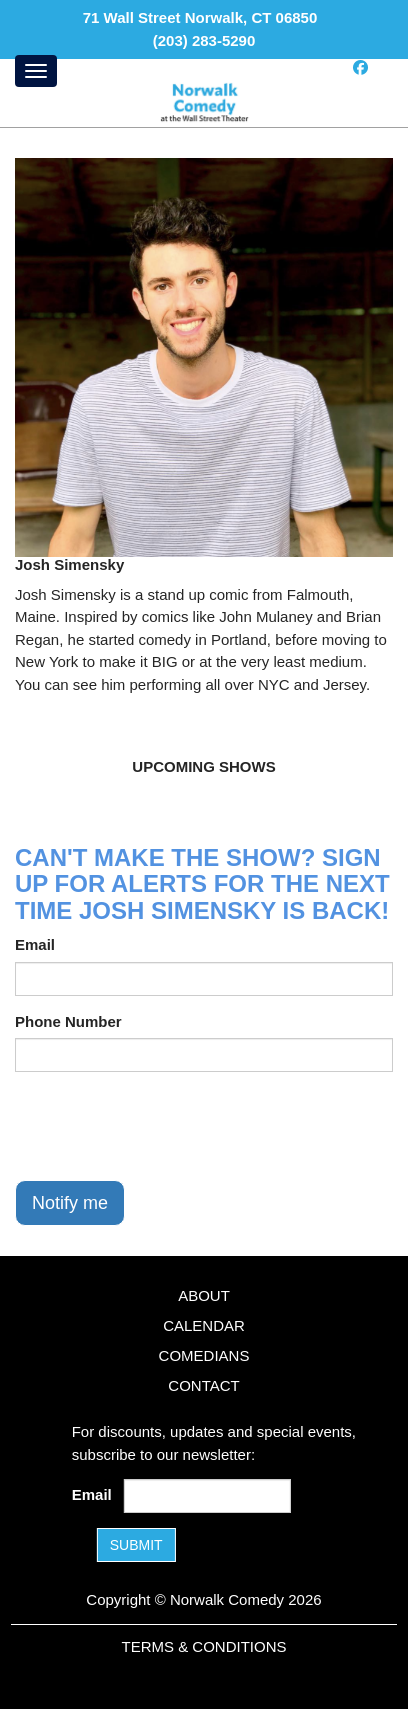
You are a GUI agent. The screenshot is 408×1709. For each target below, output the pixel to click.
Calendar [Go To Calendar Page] (204, 1325)
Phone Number (68, 1021)
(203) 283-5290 (204, 40)
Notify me (70, 1203)
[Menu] (36, 71)
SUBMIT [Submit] (136, 1545)
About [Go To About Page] (204, 1295)
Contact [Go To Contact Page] (203, 1385)
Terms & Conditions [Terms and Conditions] (203, 1646)
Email (35, 944)
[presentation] (167, 1126)
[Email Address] (207, 1496)
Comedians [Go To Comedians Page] (204, 1355)
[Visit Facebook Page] (360, 67)
